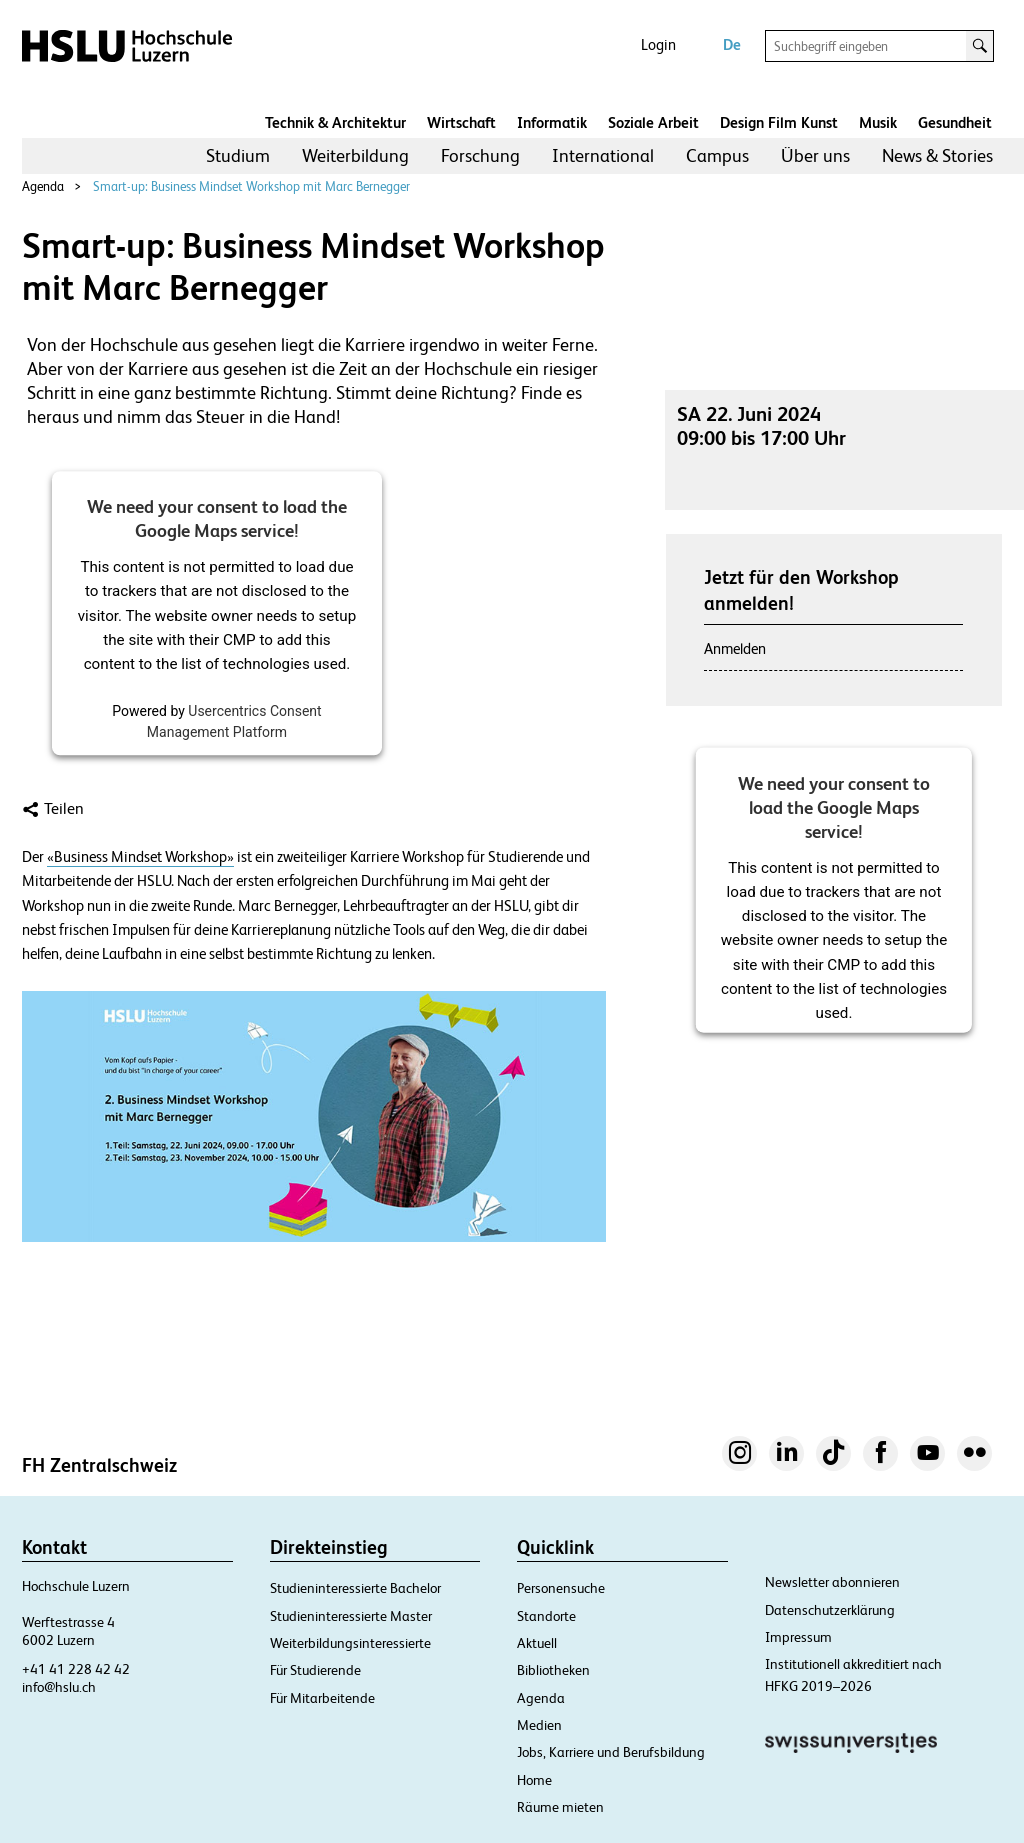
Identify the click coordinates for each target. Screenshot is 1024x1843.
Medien (539, 1725)
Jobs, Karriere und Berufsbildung (611, 1752)
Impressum (798, 1637)
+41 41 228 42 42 (76, 1669)
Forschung (480, 155)
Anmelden (735, 648)
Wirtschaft (461, 122)
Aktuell (537, 1643)
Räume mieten (560, 1807)
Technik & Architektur (335, 122)
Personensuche (561, 1588)
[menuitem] (238, 156)
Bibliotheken (553, 1670)
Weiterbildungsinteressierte (350, 1643)
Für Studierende (315, 1670)
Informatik (552, 122)
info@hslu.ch (59, 1687)
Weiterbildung (355, 155)
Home (534, 1780)
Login (658, 44)
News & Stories (937, 155)
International (603, 155)
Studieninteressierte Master (351, 1616)
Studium (238, 155)
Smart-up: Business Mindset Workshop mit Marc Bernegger (251, 186)
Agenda (43, 186)
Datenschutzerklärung (830, 1610)
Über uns (815, 155)
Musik (878, 122)
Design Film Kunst (779, 122)
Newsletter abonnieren (832, 1582)
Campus (717, 155)
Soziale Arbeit (653, 122)
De (732, 44)
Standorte (546, 1616)
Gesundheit (955, 122)
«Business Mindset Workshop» (140, 857)
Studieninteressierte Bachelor (355, 1588)
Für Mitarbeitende (322, 1698)
